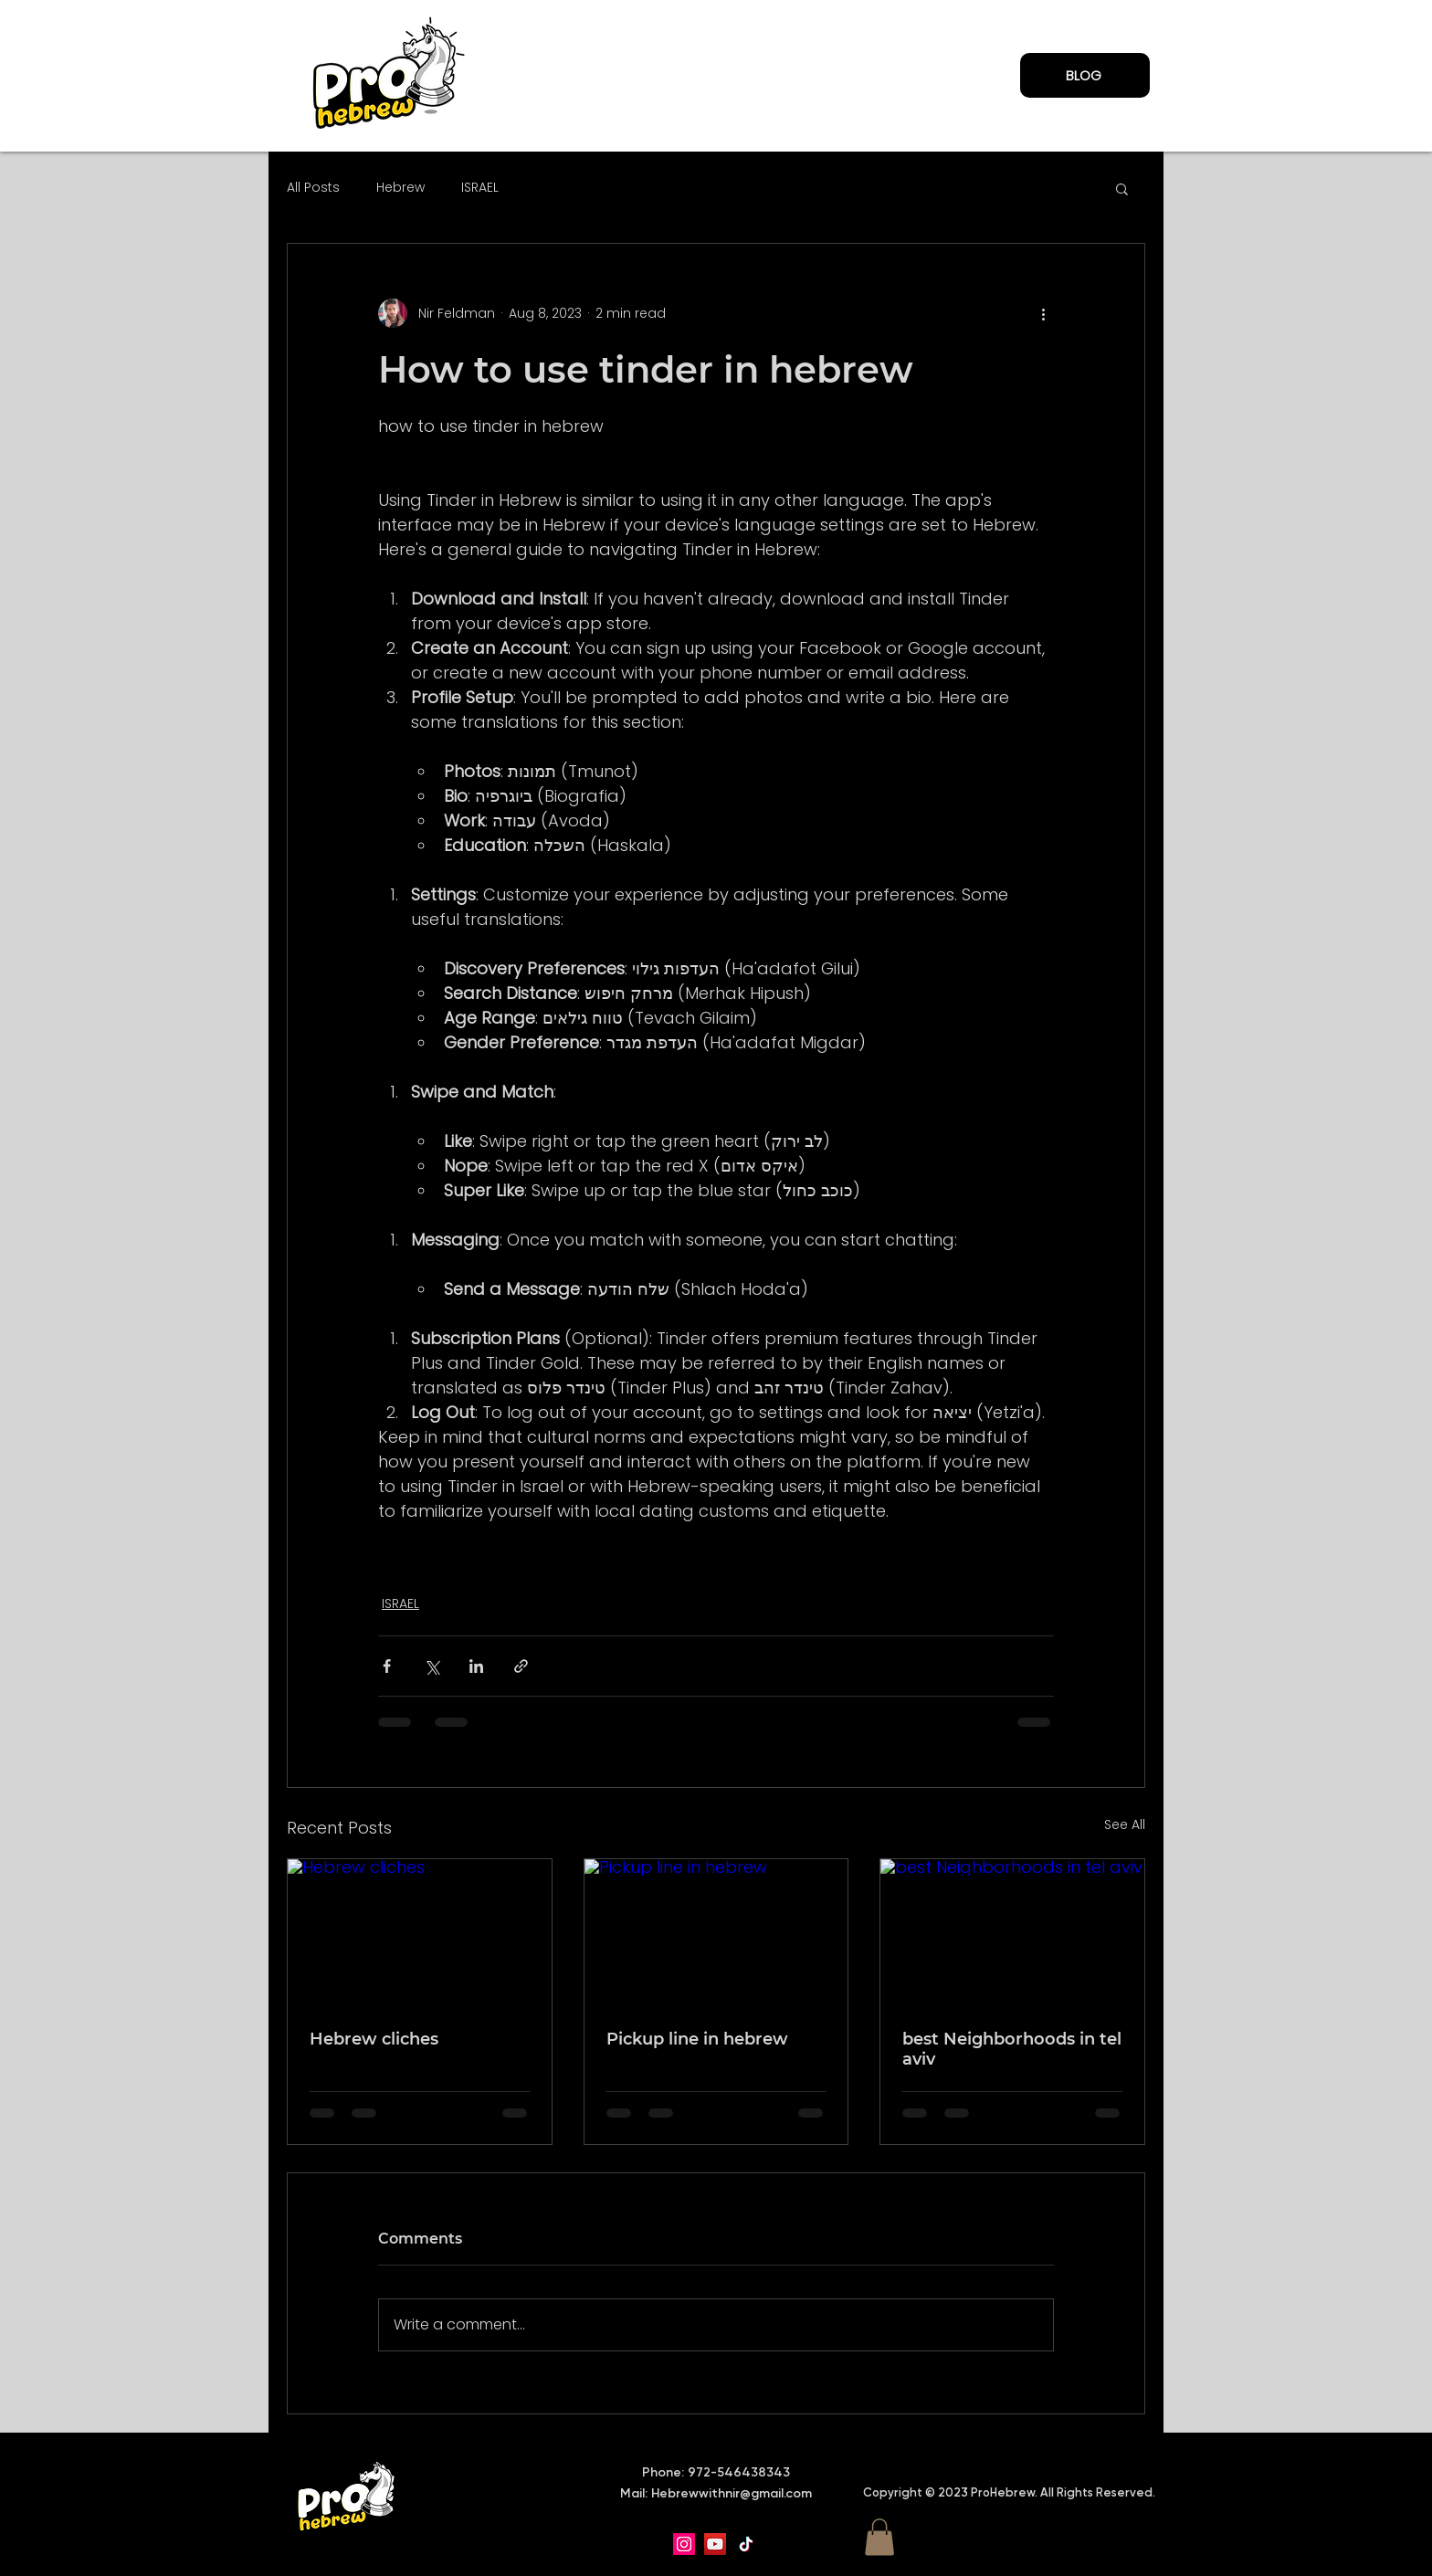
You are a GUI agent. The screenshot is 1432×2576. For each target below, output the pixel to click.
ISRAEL (480, 187)
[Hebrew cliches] (420, 1933)
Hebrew (400, 187)
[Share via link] (521, 1666)
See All (1124, 1824)
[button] (1122, 188)
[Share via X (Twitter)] (431, 1666)
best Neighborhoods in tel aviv (1011, 2049)
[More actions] (1043, 313)
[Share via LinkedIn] (476, 1666)
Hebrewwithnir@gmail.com (731, 2493)
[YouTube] (715, 2544)
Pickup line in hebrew (697, 2039)
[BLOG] (1085, 75)
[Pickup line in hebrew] (716, 1933)
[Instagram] (684, 2544)
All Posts (313, 187)
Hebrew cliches (374, 2039)
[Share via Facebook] (386, 1666)
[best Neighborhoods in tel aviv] (1012, 1933)
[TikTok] (746, 2544)
